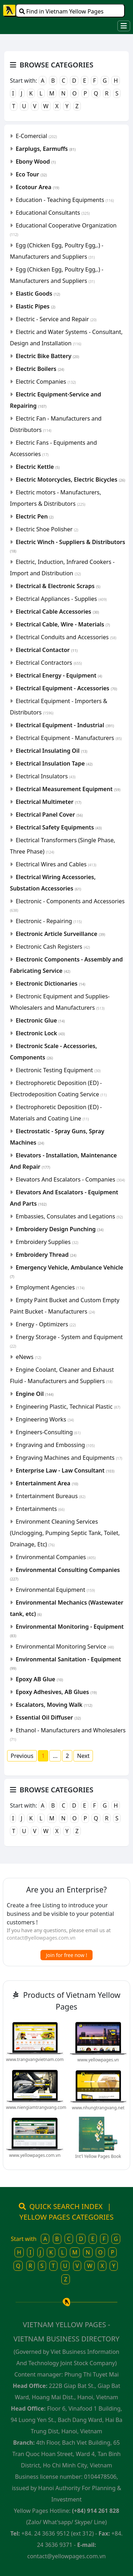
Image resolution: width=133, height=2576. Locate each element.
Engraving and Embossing (55, 1445)
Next (83, 1756)
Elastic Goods (38, 293)
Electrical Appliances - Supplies (61, 599)
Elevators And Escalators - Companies (70, 1179)
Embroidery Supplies (47, 1242)
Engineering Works (45, 1419)
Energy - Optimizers (46, 1324)
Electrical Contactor (46, 650)
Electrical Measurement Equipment (68, 789)
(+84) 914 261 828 (95, 2511)
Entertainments (40, 1509)
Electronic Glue (40, 1020)
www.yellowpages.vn (98, 2060)
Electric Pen (35, 516)
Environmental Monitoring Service (65, 1646)
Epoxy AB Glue (39, 1679)
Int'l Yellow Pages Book (98, 2156)
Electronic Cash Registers (53, 946)
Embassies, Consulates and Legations (69, 1216)
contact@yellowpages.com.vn (41, 1937)
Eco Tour (31, 174)
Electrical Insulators (46, 776)
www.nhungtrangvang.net (98, 2108)
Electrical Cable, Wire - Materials (63, 624)
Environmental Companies (55, 1557)
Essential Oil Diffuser (48, 1717)
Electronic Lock (40, 1033)
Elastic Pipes (35, 306)
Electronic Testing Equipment (58, 1070)
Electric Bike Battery (47, 356)
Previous (22, 1756)
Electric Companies (46, 381)
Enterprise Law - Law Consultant (65, 1470)
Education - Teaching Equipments (65, 200)
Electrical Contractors (49, 663)
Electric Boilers (40, 369)
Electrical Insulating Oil (51, 751)
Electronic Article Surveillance (60, 934)
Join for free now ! (66, 1955)
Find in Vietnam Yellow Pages (61, 11)
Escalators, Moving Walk (54, 1705)
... (55, 1756)
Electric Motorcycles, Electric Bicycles (70, 479)
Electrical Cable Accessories (57, 611)
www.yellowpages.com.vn (35, 2155)
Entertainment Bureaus (50, 1496)
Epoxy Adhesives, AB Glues (56, 1692)
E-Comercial (36, 136)
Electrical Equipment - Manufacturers (69, 738)
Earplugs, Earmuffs (46, 149)
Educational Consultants (53, 213)
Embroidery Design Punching (60, 1229)
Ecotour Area (37, 187)
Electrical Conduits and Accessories (66, 637)
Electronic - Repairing (49, 921)
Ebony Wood (36, 161)
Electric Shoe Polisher (47, 529)
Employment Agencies (50, 1287)
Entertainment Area (47, 1483)
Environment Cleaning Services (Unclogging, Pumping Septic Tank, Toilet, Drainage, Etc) (65, 1533)
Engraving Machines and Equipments (69, 1458)
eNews (28, 1357)
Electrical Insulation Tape (54, 763)
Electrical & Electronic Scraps (58, 586)
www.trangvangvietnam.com (34, 2059)
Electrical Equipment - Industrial (65, 725)
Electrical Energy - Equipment (59, 675)
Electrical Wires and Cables (56, 864)
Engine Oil (35, 1394)
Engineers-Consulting (48, 1432)
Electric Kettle (38, 467)
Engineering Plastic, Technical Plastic (68, 1406)
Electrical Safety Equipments (59, 827)
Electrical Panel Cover (49, 814)
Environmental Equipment (55, 1590)
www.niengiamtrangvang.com (36, 2107)
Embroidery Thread (46, 1255)
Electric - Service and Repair (56, 319)
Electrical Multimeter (48, 802)
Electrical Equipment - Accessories (66, 688)
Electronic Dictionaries (50, 983)
